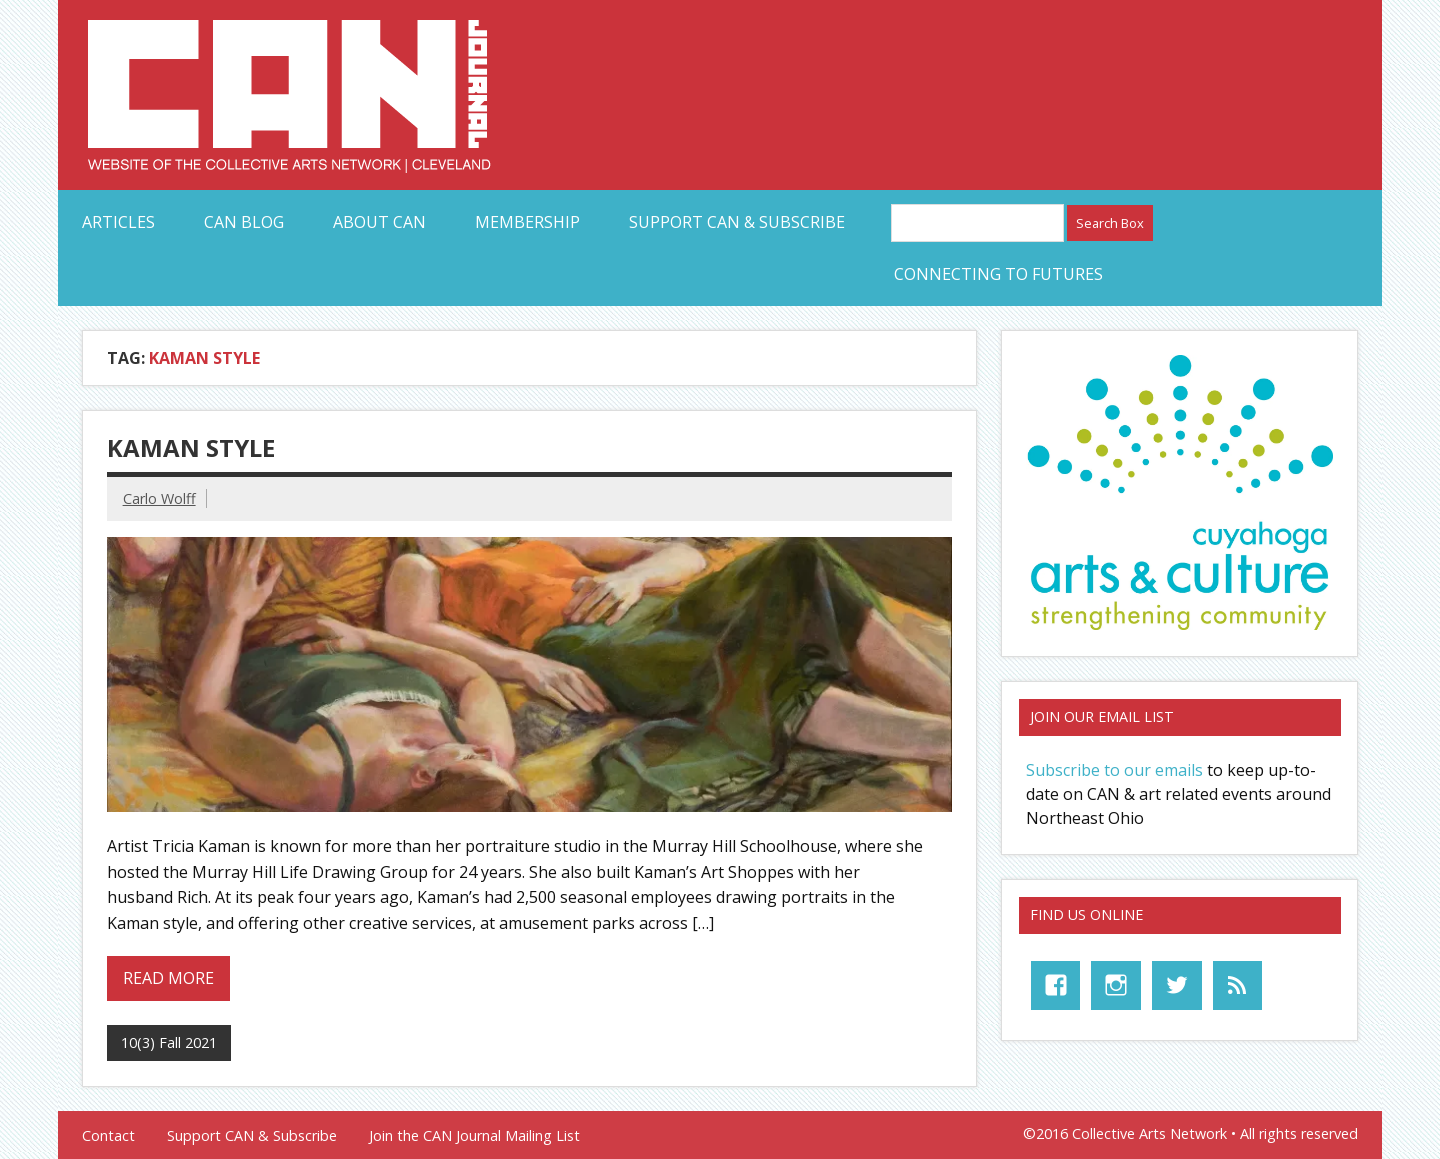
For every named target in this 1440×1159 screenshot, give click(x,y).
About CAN (379, 222)
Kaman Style (191, 447)
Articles (118, 222)
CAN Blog (244, 222)
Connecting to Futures (998, 274)
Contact (108, 1136)
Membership (527, 222)
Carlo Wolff (159, 498)
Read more (168, 978)
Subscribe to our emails (1114, 770)
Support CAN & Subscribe (737, 222)
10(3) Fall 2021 (169, 1042)
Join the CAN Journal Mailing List (474, 1136)
